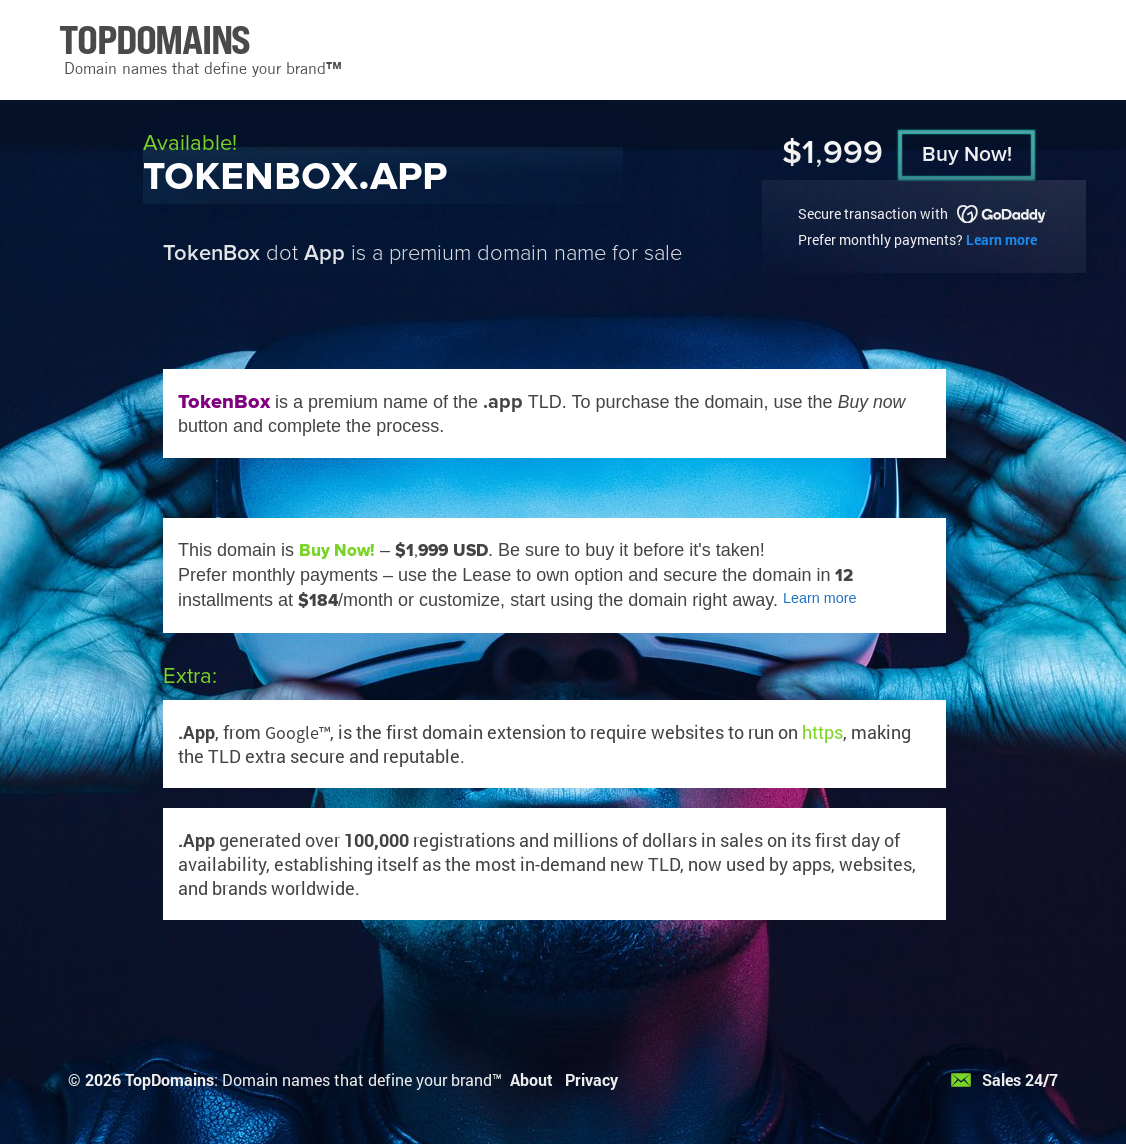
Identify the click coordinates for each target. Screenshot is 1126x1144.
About (531, 1079)
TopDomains (169, 1079)
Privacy (591, 1079)
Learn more (1001, 239)
